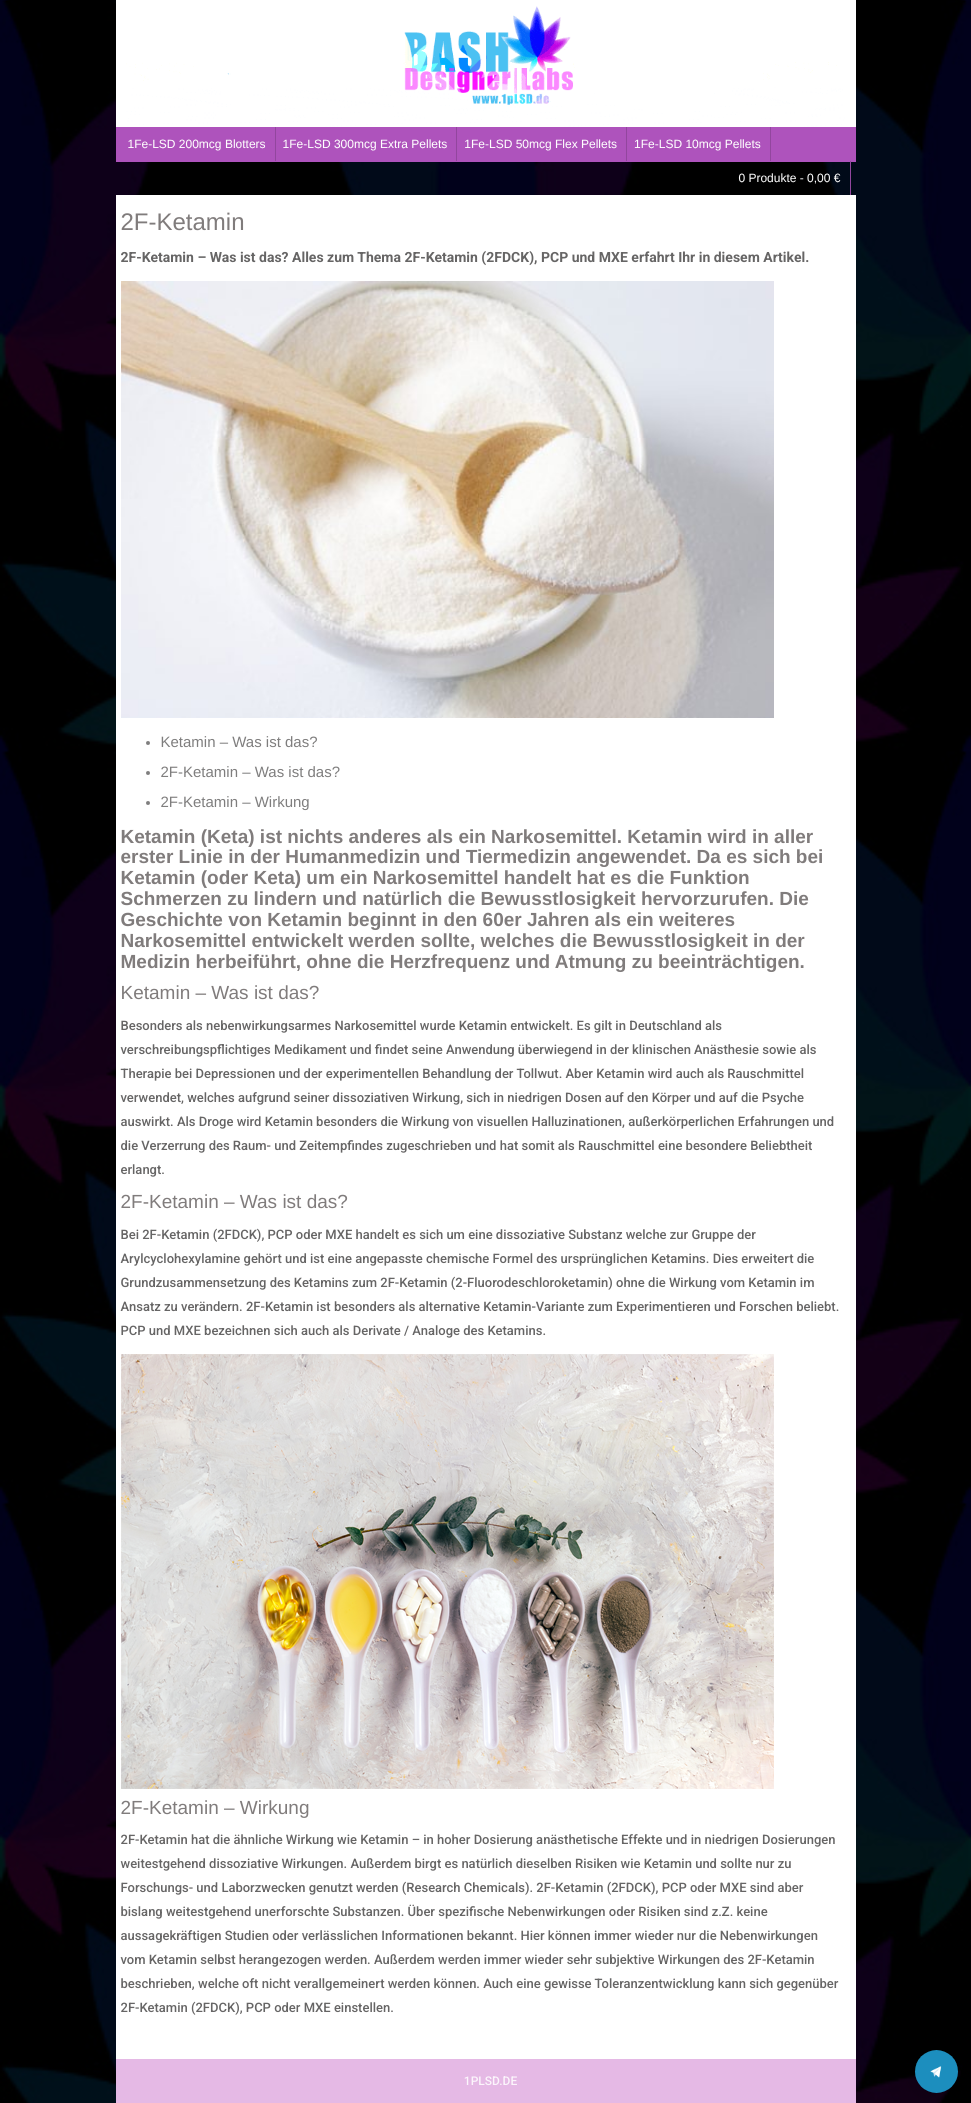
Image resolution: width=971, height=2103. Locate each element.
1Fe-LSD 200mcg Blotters (197, 144)
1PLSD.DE (490, 2081)
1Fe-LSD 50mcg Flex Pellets (540, 144)
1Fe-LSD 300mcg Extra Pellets (365, 144)
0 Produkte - (789, 178)
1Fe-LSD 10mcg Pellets (697, 144)
